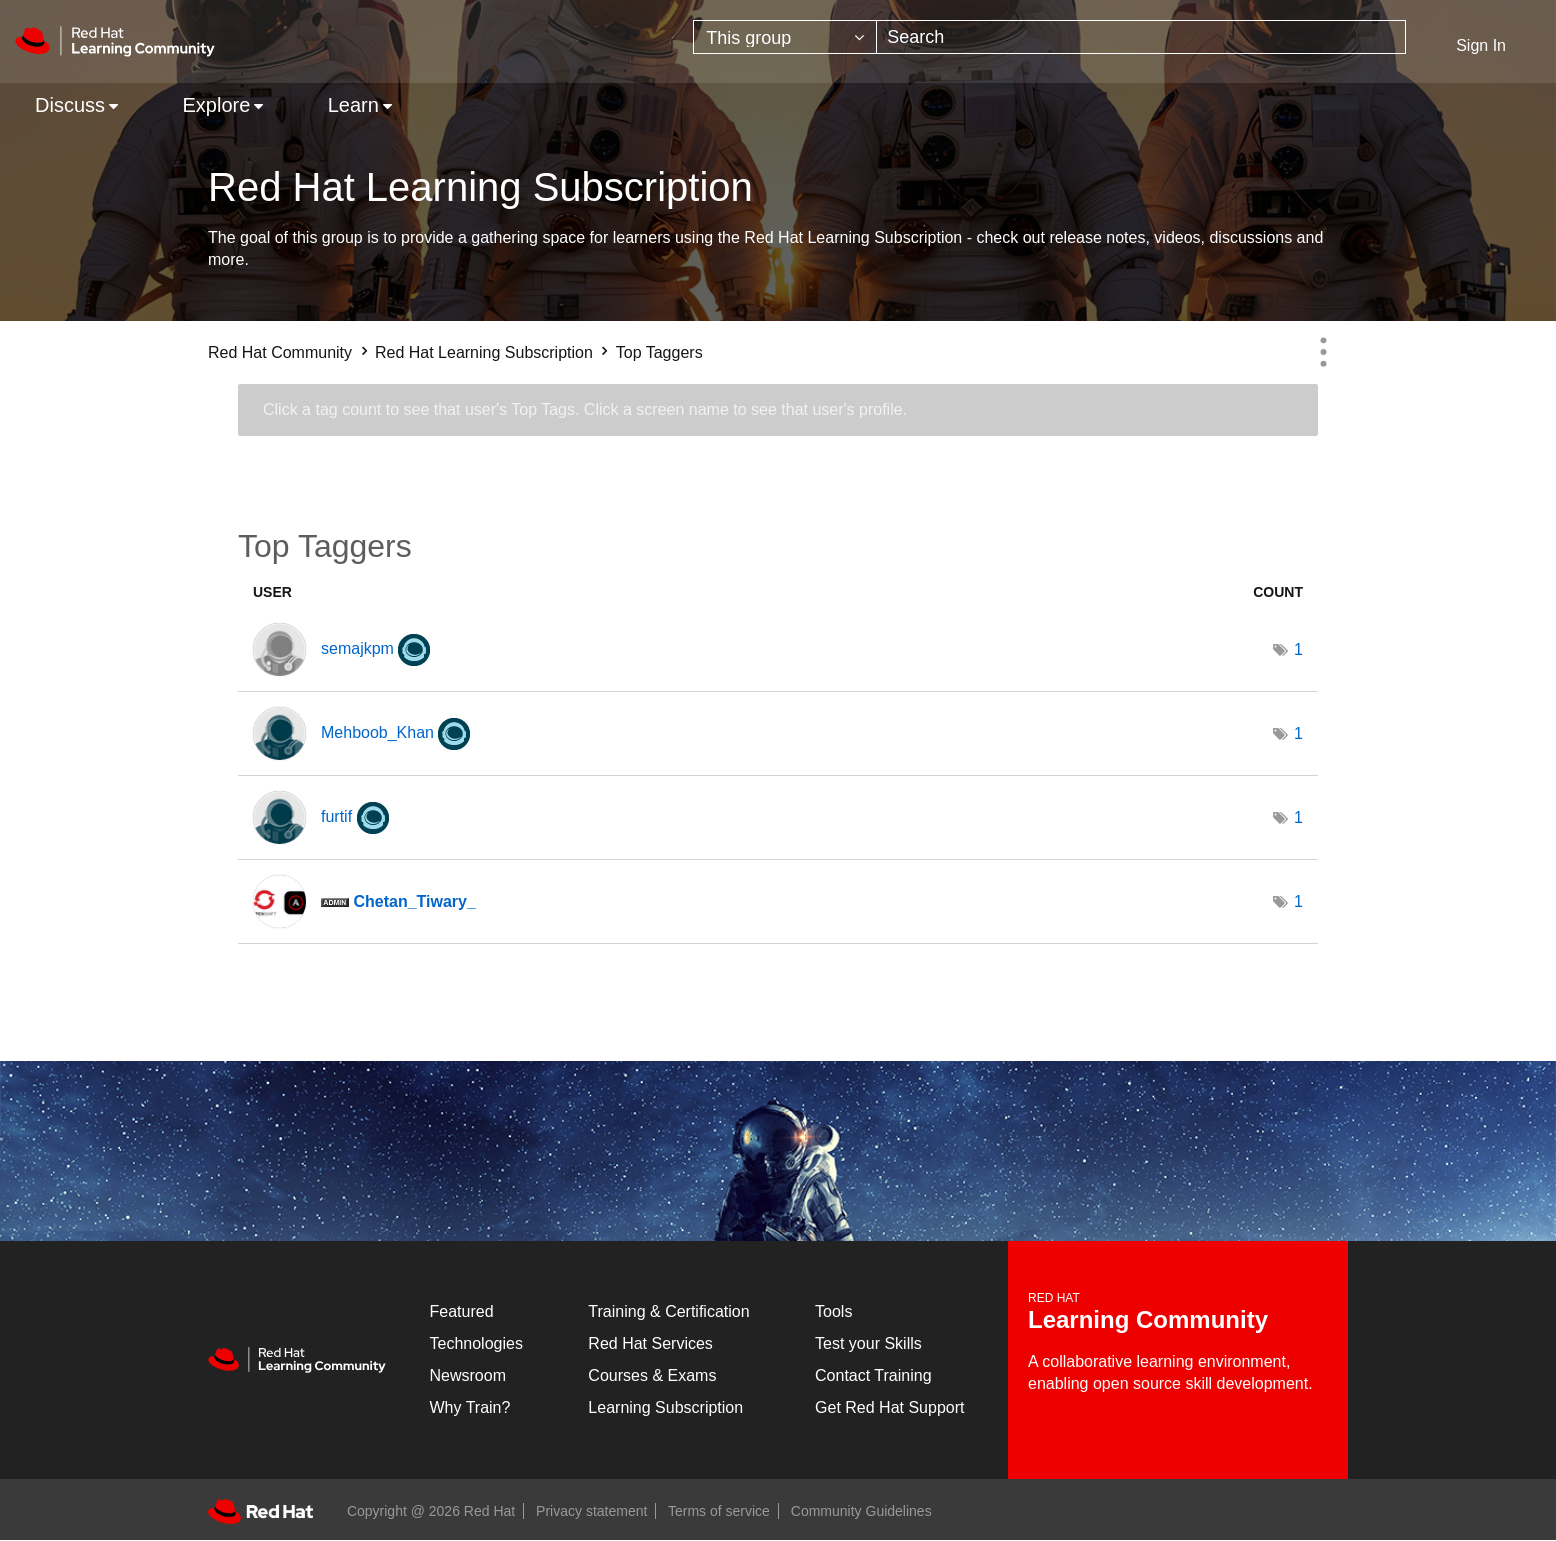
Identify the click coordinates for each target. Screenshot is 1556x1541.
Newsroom (468, 1375)
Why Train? (470, 1407)
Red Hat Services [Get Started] (650, 1343)
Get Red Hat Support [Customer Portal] (889, 1407)
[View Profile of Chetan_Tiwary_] (414, 901)
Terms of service (719, 1511)
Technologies (476, 1343)
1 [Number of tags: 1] (1298, 649)
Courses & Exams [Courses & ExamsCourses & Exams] (652, 1375)
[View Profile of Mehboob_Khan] (377, 732)
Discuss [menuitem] (70, 105)
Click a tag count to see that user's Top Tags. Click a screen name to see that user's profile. (585, 409)
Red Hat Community (280, 352)
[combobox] (1141, 37)
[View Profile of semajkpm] (357, 648)
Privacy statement (591, 1511)
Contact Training (873, 1375)
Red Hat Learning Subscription (484, 352)
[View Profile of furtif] (336, 816)
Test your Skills (868, 1343)
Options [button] (1323, 352)
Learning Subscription (665, 1407)
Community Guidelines (861, 1511)
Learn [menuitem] (353, 105)
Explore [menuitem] (216, 105)
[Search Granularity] (785, 37)
